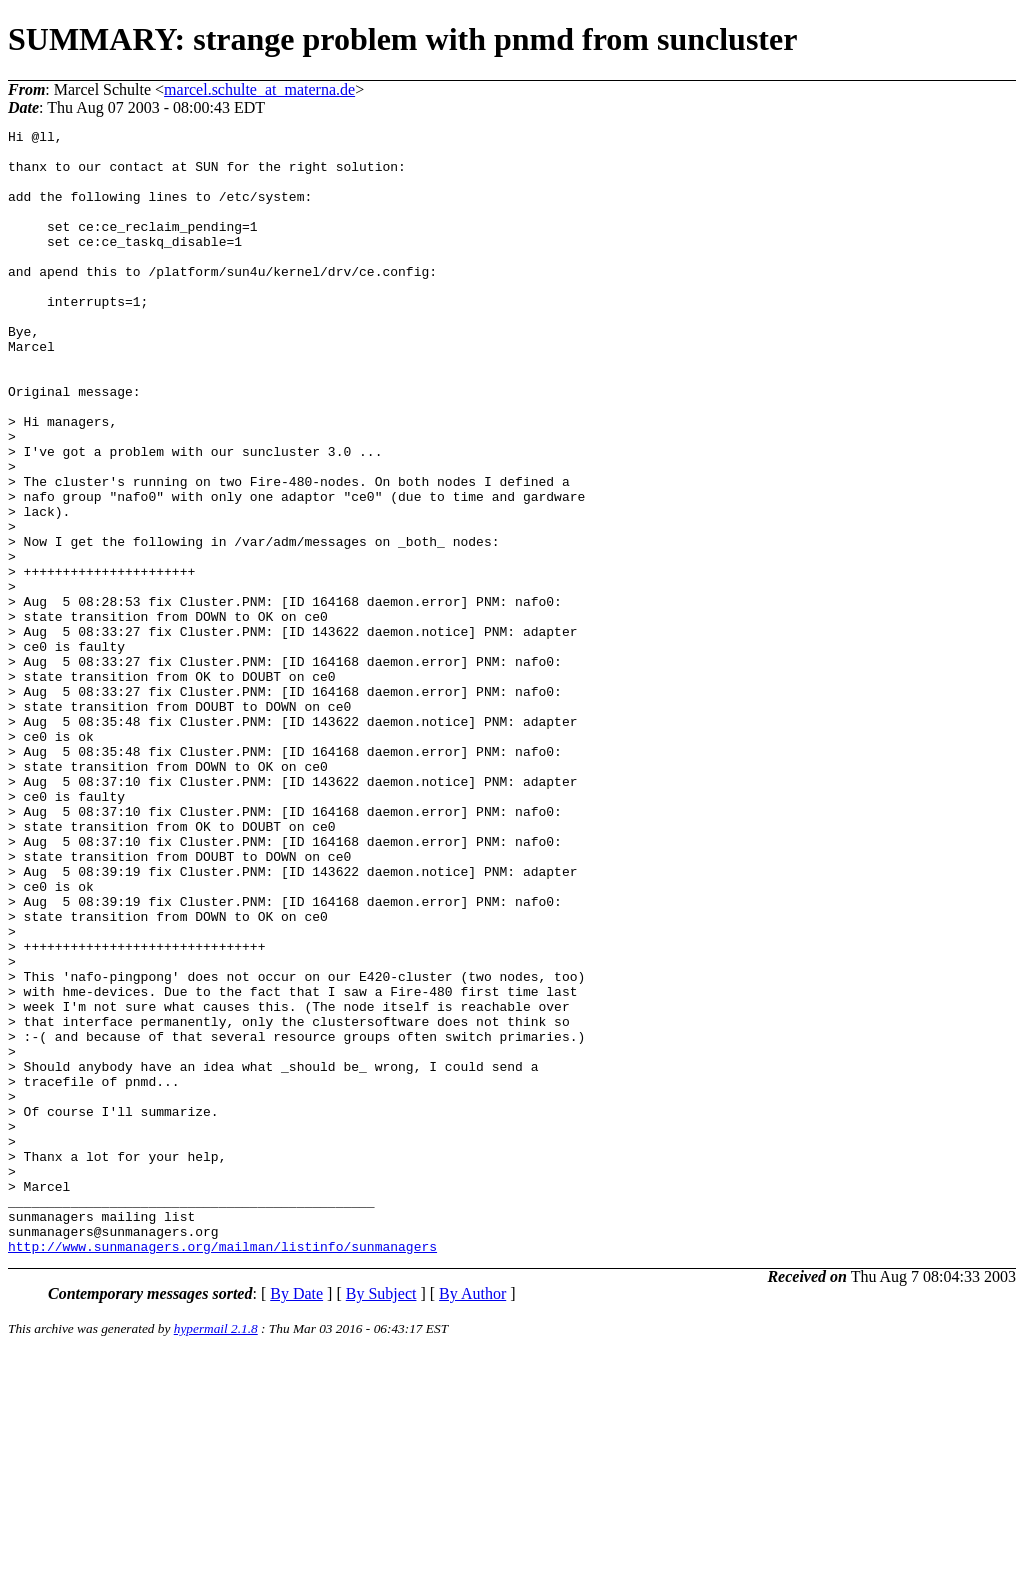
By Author (472, 1518)
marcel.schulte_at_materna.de (259, 89)
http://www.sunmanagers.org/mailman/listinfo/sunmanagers (222, 1471)
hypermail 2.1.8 (216, 1553)
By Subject (381, 1518)
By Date (296, 1518)
